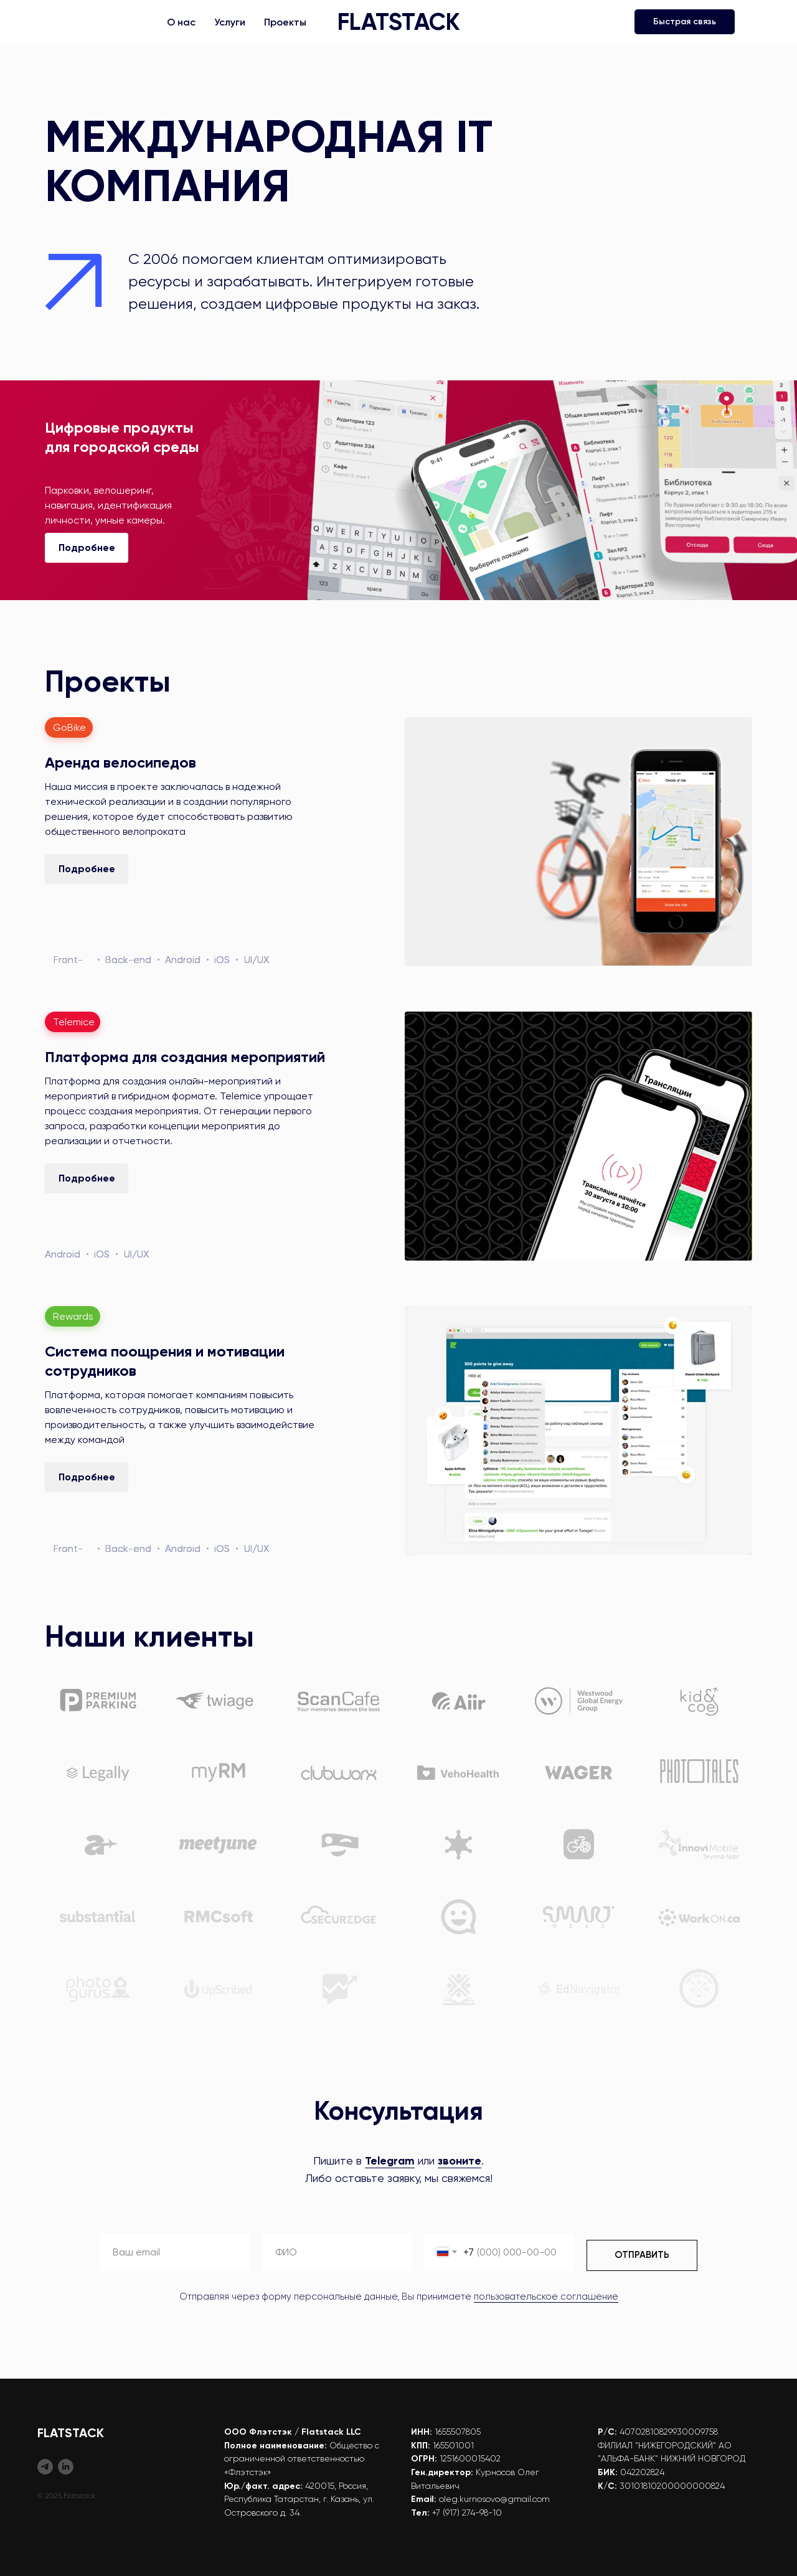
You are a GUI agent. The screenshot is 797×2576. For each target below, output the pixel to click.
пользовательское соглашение (546, 2296)
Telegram (390, 2161)
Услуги (229, 22)
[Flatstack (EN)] (65, 2467)
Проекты (285, 22)
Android (182, 960)
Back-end (128, 960)
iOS (222, 960)
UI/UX (256, 960)
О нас (181, 22)
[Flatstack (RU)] (45, 2467)
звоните (459, 2161)
